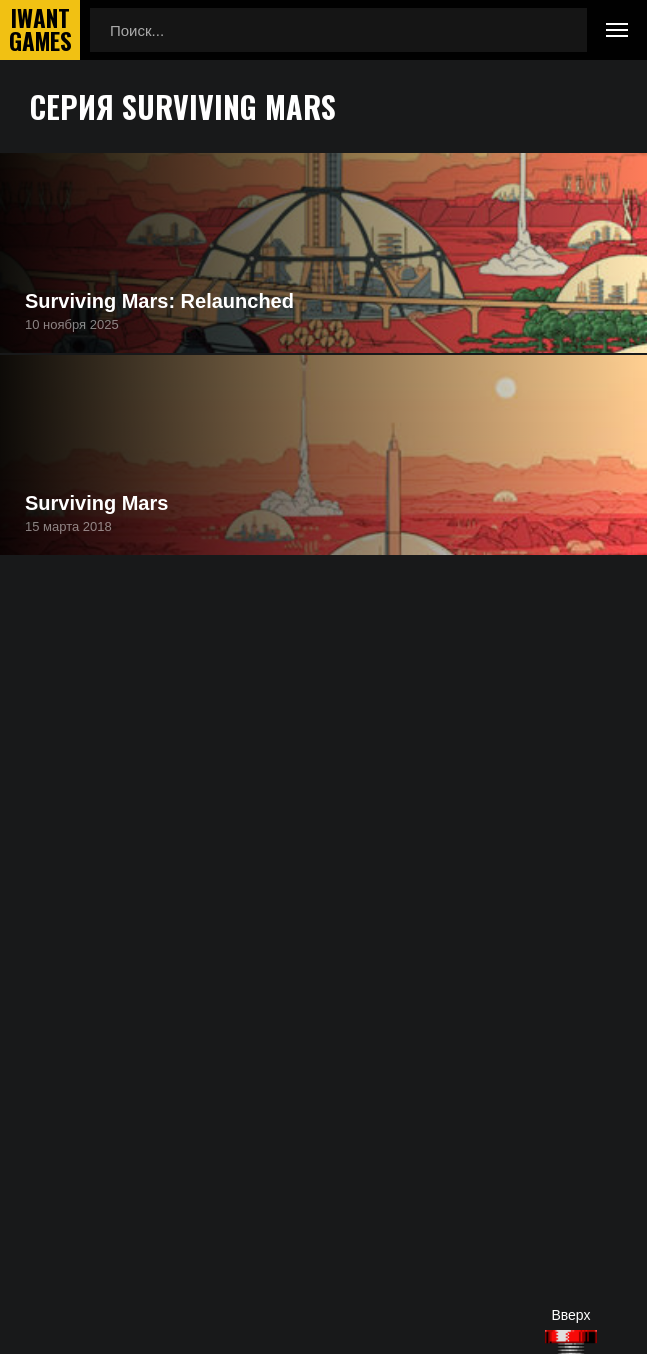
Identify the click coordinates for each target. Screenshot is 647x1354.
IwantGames (40, 30)
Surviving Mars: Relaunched (159, 301)
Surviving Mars (96, 503)
